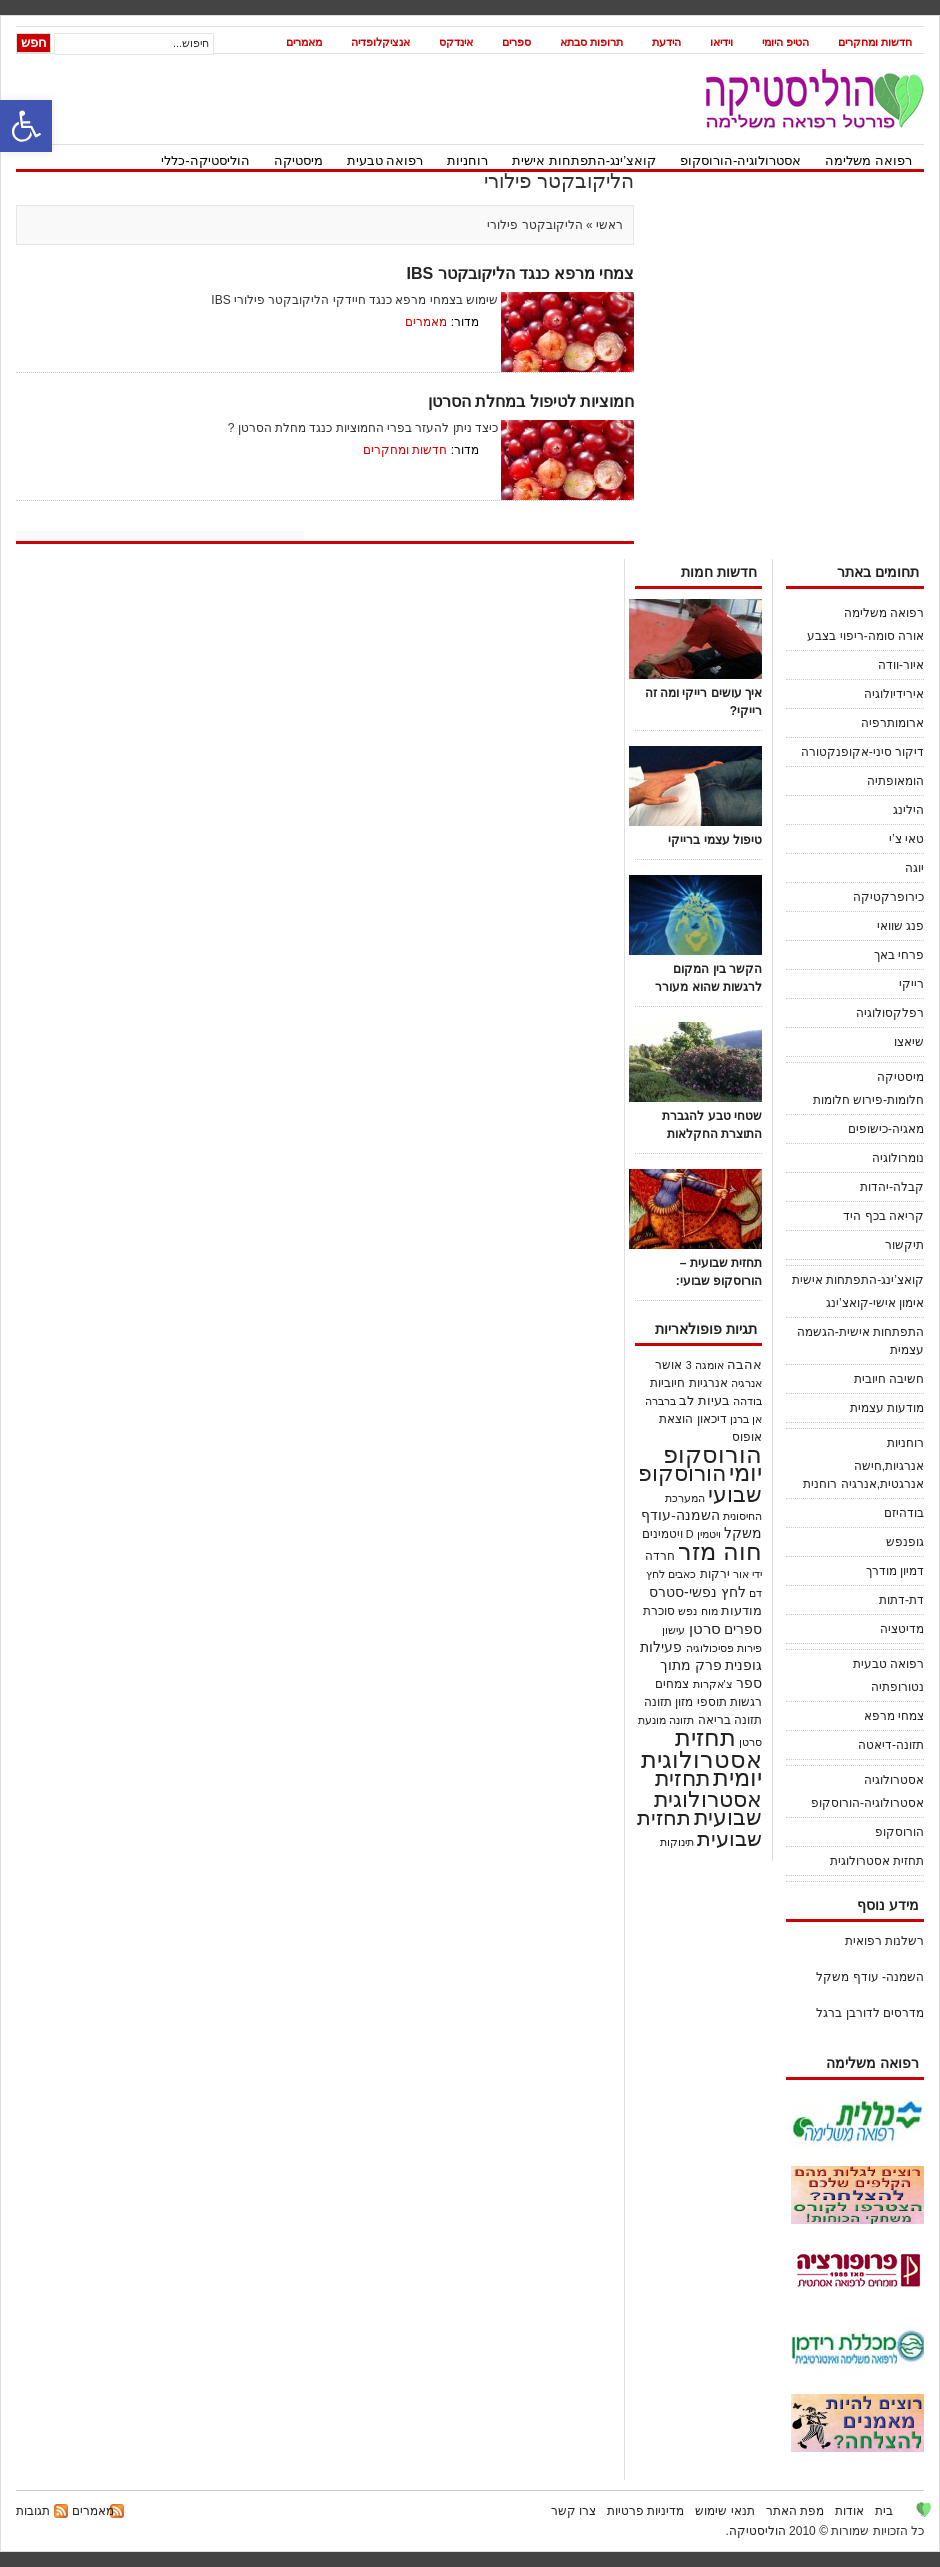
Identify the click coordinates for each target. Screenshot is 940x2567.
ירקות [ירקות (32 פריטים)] (715, 1574)
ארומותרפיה (892, 723)
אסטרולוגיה (894, 1780)
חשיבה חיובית (889, 1379)
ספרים (516, 42)
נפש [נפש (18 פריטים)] (687, 1611)
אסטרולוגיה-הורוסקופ (740, 160)
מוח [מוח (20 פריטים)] (709, 1611)
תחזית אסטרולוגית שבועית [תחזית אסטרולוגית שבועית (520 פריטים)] (708, 1798)
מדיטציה (902, 1629)
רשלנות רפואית (884, 1941)
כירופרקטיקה (888, 897)
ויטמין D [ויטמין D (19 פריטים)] (703, 1534)
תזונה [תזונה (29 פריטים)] (658, 1702)
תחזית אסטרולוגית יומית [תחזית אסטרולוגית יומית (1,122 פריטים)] (701, 1757)
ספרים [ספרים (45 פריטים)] (743, 1629)
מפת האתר (795, 2511)
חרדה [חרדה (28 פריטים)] (660, 1556)
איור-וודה (901, 665)
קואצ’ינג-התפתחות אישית (584, 160)
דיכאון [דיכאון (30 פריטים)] (712, 1419)
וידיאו (721, 42)
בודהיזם (904, 1513)
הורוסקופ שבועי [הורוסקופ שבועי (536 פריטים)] (700, 1484)
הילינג (908, 810)
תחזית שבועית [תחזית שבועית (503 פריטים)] (699, 1828)
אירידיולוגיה (894, 694)
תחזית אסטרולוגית (877, 1861)
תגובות (33, 2511)
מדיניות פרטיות (645, 2511)
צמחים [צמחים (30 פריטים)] (672, 1684)
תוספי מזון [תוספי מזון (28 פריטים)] (700, 1702)
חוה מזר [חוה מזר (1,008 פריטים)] (720, 1552)
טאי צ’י (906, 839)
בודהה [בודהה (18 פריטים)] (747, 1401)
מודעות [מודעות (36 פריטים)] (741, 1610)
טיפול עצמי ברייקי (715, 840)
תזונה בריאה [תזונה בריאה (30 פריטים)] (730, 1720)
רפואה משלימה (868, 160)
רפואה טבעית (385, 160)
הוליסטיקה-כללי (205, 160)
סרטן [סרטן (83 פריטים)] (705, 1628)
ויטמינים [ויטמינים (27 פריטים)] (662, 1534)
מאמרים (304, 42)
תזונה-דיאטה (891, 1745)
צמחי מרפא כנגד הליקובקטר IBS (520, 273)
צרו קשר (573, 2511)
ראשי (608, 225)
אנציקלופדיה (380, 42)
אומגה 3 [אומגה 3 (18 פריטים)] (705, 1365)
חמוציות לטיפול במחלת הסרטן (531, 401)
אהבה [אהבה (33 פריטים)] (744, 1365)
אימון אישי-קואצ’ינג (875, 1303)
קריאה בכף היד (883, 1216)
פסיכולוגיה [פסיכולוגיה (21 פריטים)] (710, 1648)
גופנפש (905, 1542)
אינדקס (456, 42)
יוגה (914, 868)
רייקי (911, 984)
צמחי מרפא (894, 1716)
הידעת (666, 42)
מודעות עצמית (887, 1408)
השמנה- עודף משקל (870, 1977)
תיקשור (904, 1245)
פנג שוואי (900, 926)
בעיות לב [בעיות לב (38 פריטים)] (704, 1400)
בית (884, 2511)
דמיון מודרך (895, 1571)
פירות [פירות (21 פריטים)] (749, 1648)
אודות (849, 2511)
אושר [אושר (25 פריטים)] (668, 1364)
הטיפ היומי (785, 42)
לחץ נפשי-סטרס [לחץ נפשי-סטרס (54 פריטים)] (697, 1592)
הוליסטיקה (757, 2531)
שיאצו (909, 1042)
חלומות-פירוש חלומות (868, 1100)
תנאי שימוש (724, 2511)
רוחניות (467, 160)
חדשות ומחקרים (875, 42)
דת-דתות (901, 1600)
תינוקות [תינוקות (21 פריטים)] (677, 1842)
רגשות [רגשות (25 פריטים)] (746, 1701)
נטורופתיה (897, 1687)
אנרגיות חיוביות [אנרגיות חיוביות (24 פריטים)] (688, 1383)
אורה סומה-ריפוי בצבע (865, 636)
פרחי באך (899, 955)
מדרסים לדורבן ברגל (870, 2013)
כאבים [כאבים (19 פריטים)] (682, 1574)
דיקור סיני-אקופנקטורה (862, 752)
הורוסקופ (899, 1832)
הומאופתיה (895, 781)
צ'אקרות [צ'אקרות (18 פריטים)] (713, 1684)
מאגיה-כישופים (886, 1129)
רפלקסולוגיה (890, 1013)
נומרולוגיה (898, 1158)
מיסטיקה (298, 160)
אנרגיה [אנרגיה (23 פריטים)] (746, 1383)
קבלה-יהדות (892, 1187)
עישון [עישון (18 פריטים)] (673, 1630)
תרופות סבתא (591, 42)
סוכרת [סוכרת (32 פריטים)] (659, 1611)
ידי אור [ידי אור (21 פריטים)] (747, 1574)
